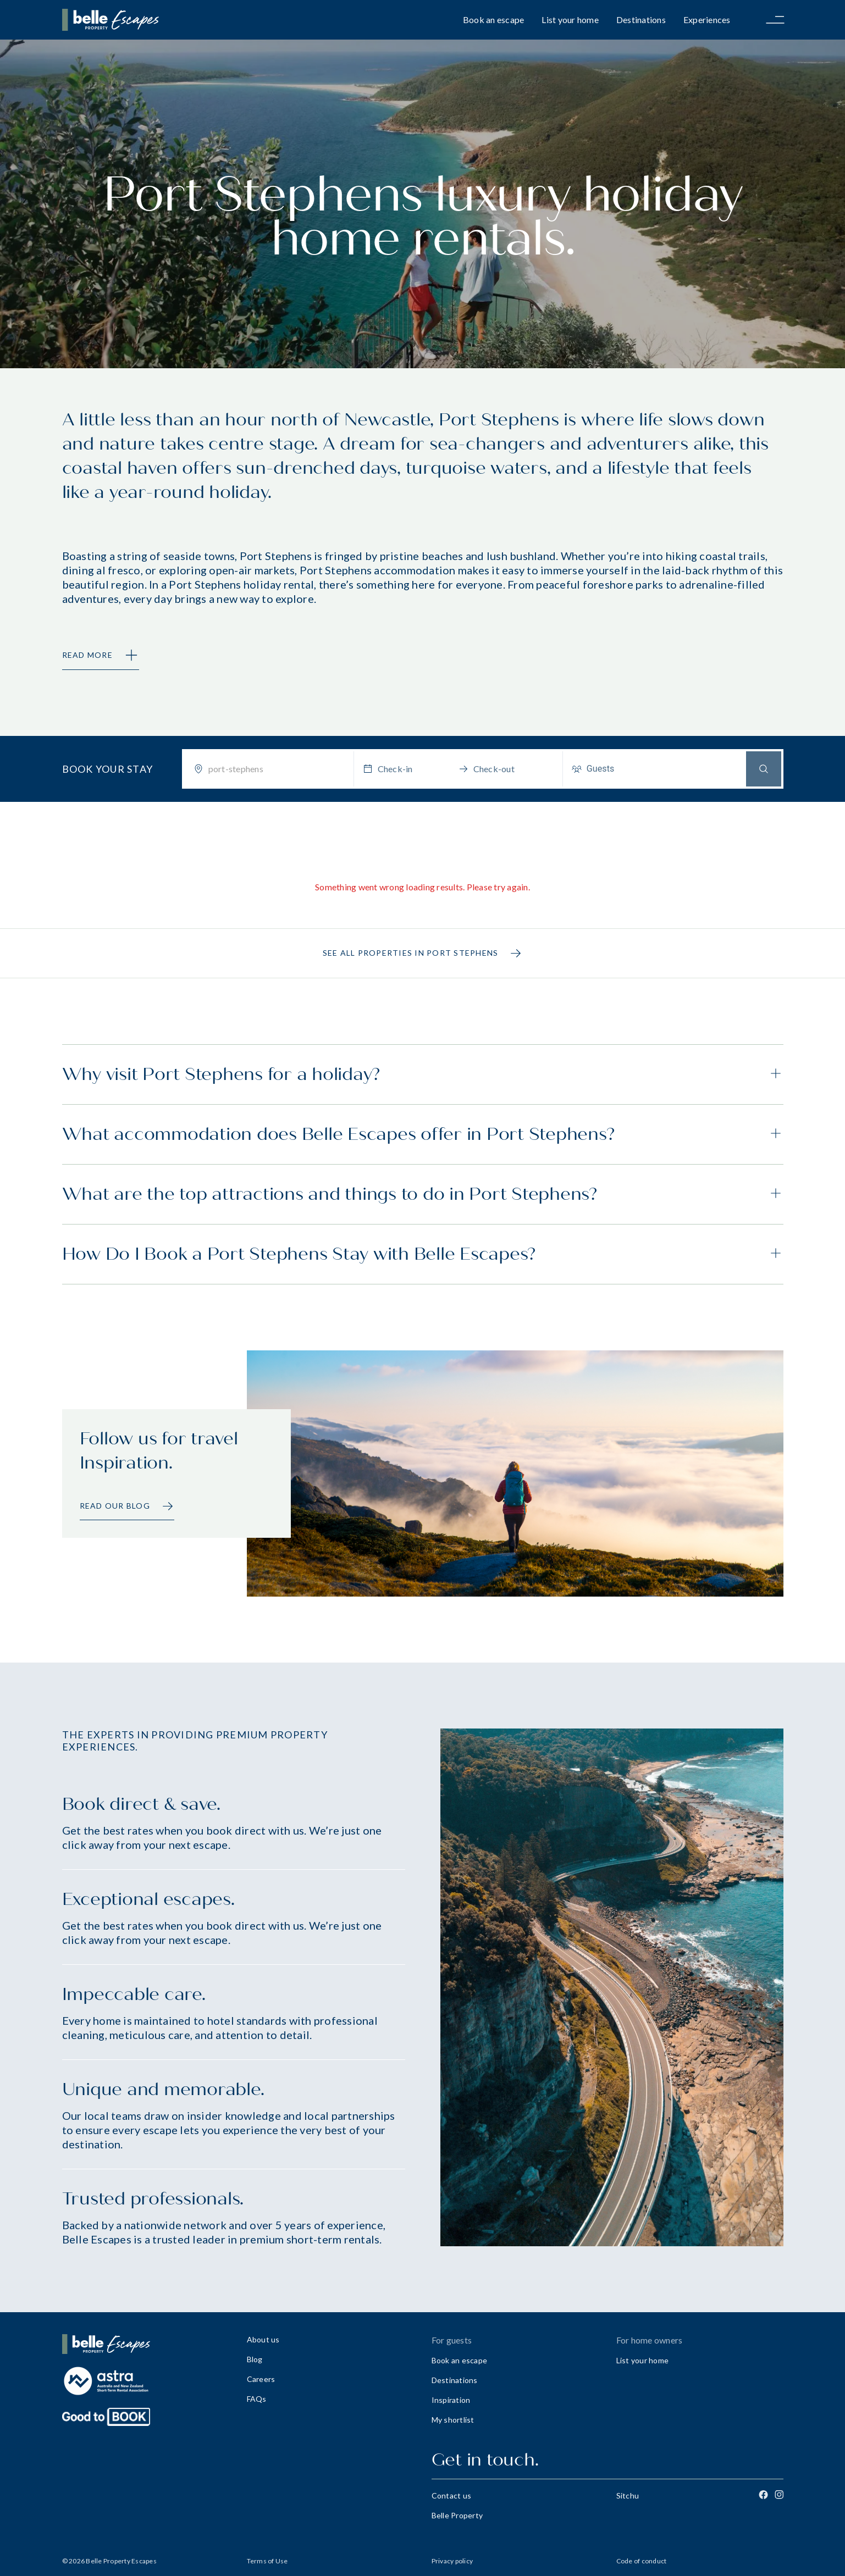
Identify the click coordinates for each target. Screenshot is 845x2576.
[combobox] (276, 769)
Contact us (452, 2495)
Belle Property (457, 2515)
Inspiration (451, 2400)
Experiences (707, 19)
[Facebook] (763, 2494)
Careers (261, 2379)
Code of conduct (641, 2561)
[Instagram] (779, 2494)
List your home (570, 19)
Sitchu (627, 2495)
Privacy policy (452, 2561)
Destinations (641, 19)
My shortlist (453, 2419)
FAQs (257, 2398)
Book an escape (493, 19)
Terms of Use (267, 2561)
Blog (255, 2359)
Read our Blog (127, 1506)
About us (263, 2339)
